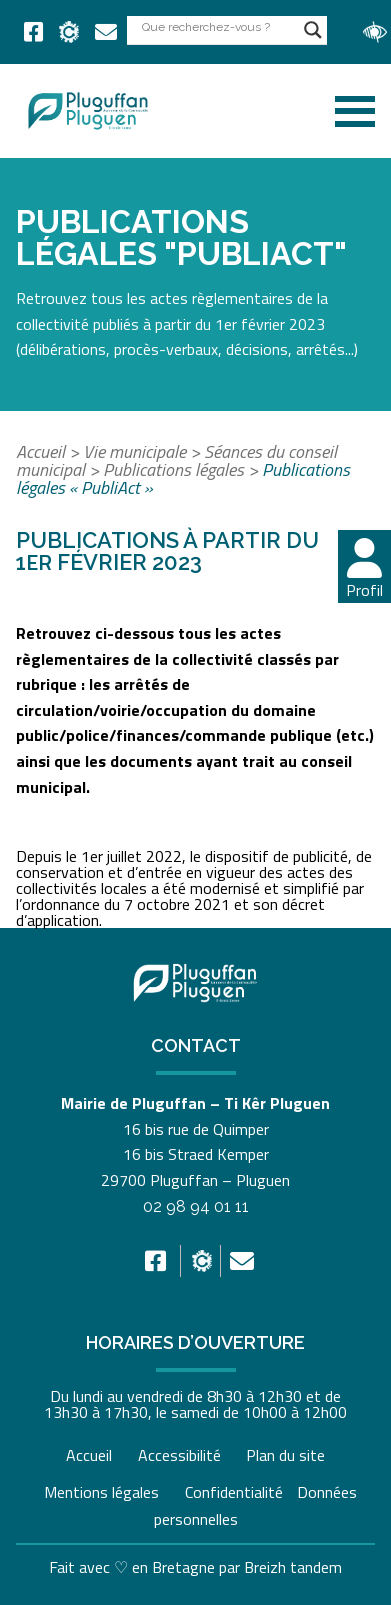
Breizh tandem (293, 1567)
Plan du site (285, 1455)
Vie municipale (134, 451)
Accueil (40, 451)
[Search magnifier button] (313, 30)
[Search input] (218, 26)
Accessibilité (179, 1455)
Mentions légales (101, 1492)
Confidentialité (234, 1492)
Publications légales (173, 469)
